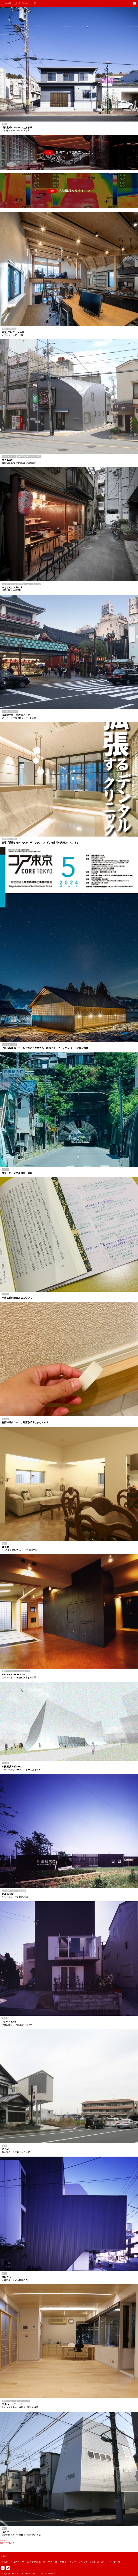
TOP (4, 2556)
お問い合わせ (97, 2562)
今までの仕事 (34, 2562)
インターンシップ (78, 2562)
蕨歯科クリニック (7, 2543)
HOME (4, 2562)
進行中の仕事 (50, 2562)
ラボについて (17, 2562)
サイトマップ (113, 2562)
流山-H (3, 2540)
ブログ (62, 2562)
